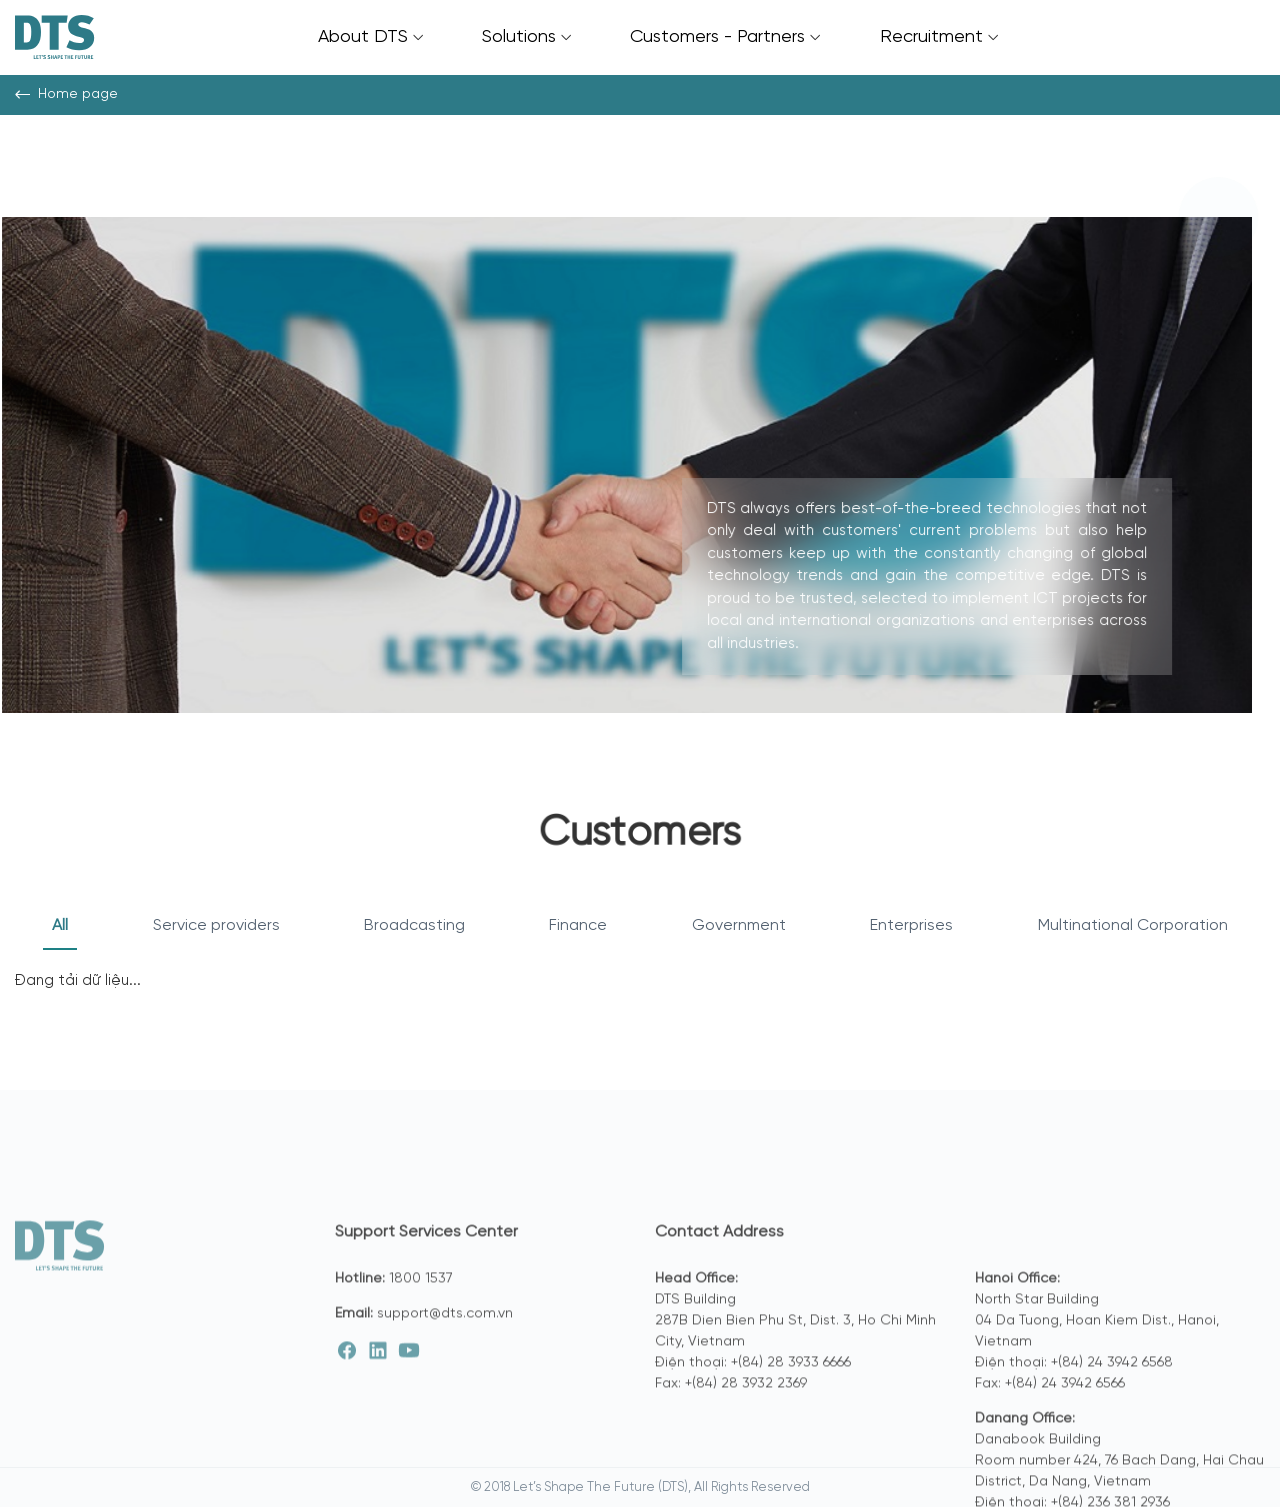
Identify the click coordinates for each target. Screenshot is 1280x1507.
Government (739, 925)
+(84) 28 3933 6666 (791, 1431)
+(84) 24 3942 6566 (1065, 1452)
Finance (578, 925)
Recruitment (939, 37)
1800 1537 (421, 1347)
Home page (66, 94)
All (60, 925)
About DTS (370, 37)
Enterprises (911, 925)
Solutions (526, 37)
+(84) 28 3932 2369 (746, 1452)
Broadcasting (414, 925)
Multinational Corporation (1133, 925)
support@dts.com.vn (445, 1382)
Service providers (216, 925)
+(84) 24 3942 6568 (1112, 1431)
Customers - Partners (725, 37)
